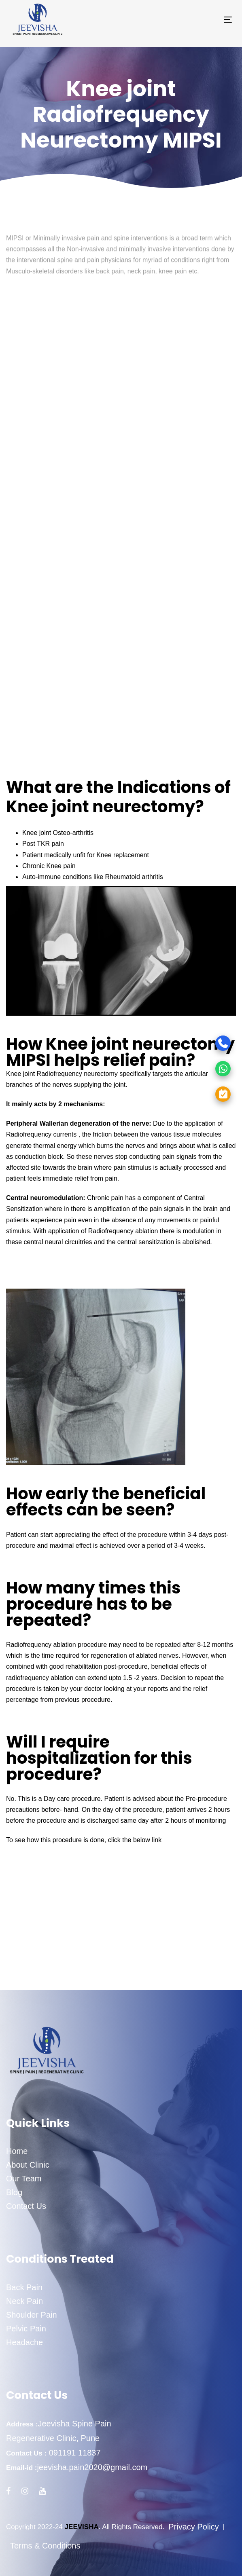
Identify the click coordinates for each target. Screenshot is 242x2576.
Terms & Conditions (45, 2545)
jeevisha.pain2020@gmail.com (92, 2467)
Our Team (23, 2178)
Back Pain (24, 2287)
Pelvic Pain (26, 2328)
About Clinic (27, 2164)
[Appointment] (193, 1094)
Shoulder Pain (31, 2314)
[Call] (193, 1043)
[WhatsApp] (193, 1068)
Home (17, 2151)
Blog (14, 2192)
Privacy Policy (193, 2526)
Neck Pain (24, 2301)
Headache (24, 2342)
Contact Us (26, 2206)
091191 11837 (73, 2452)
